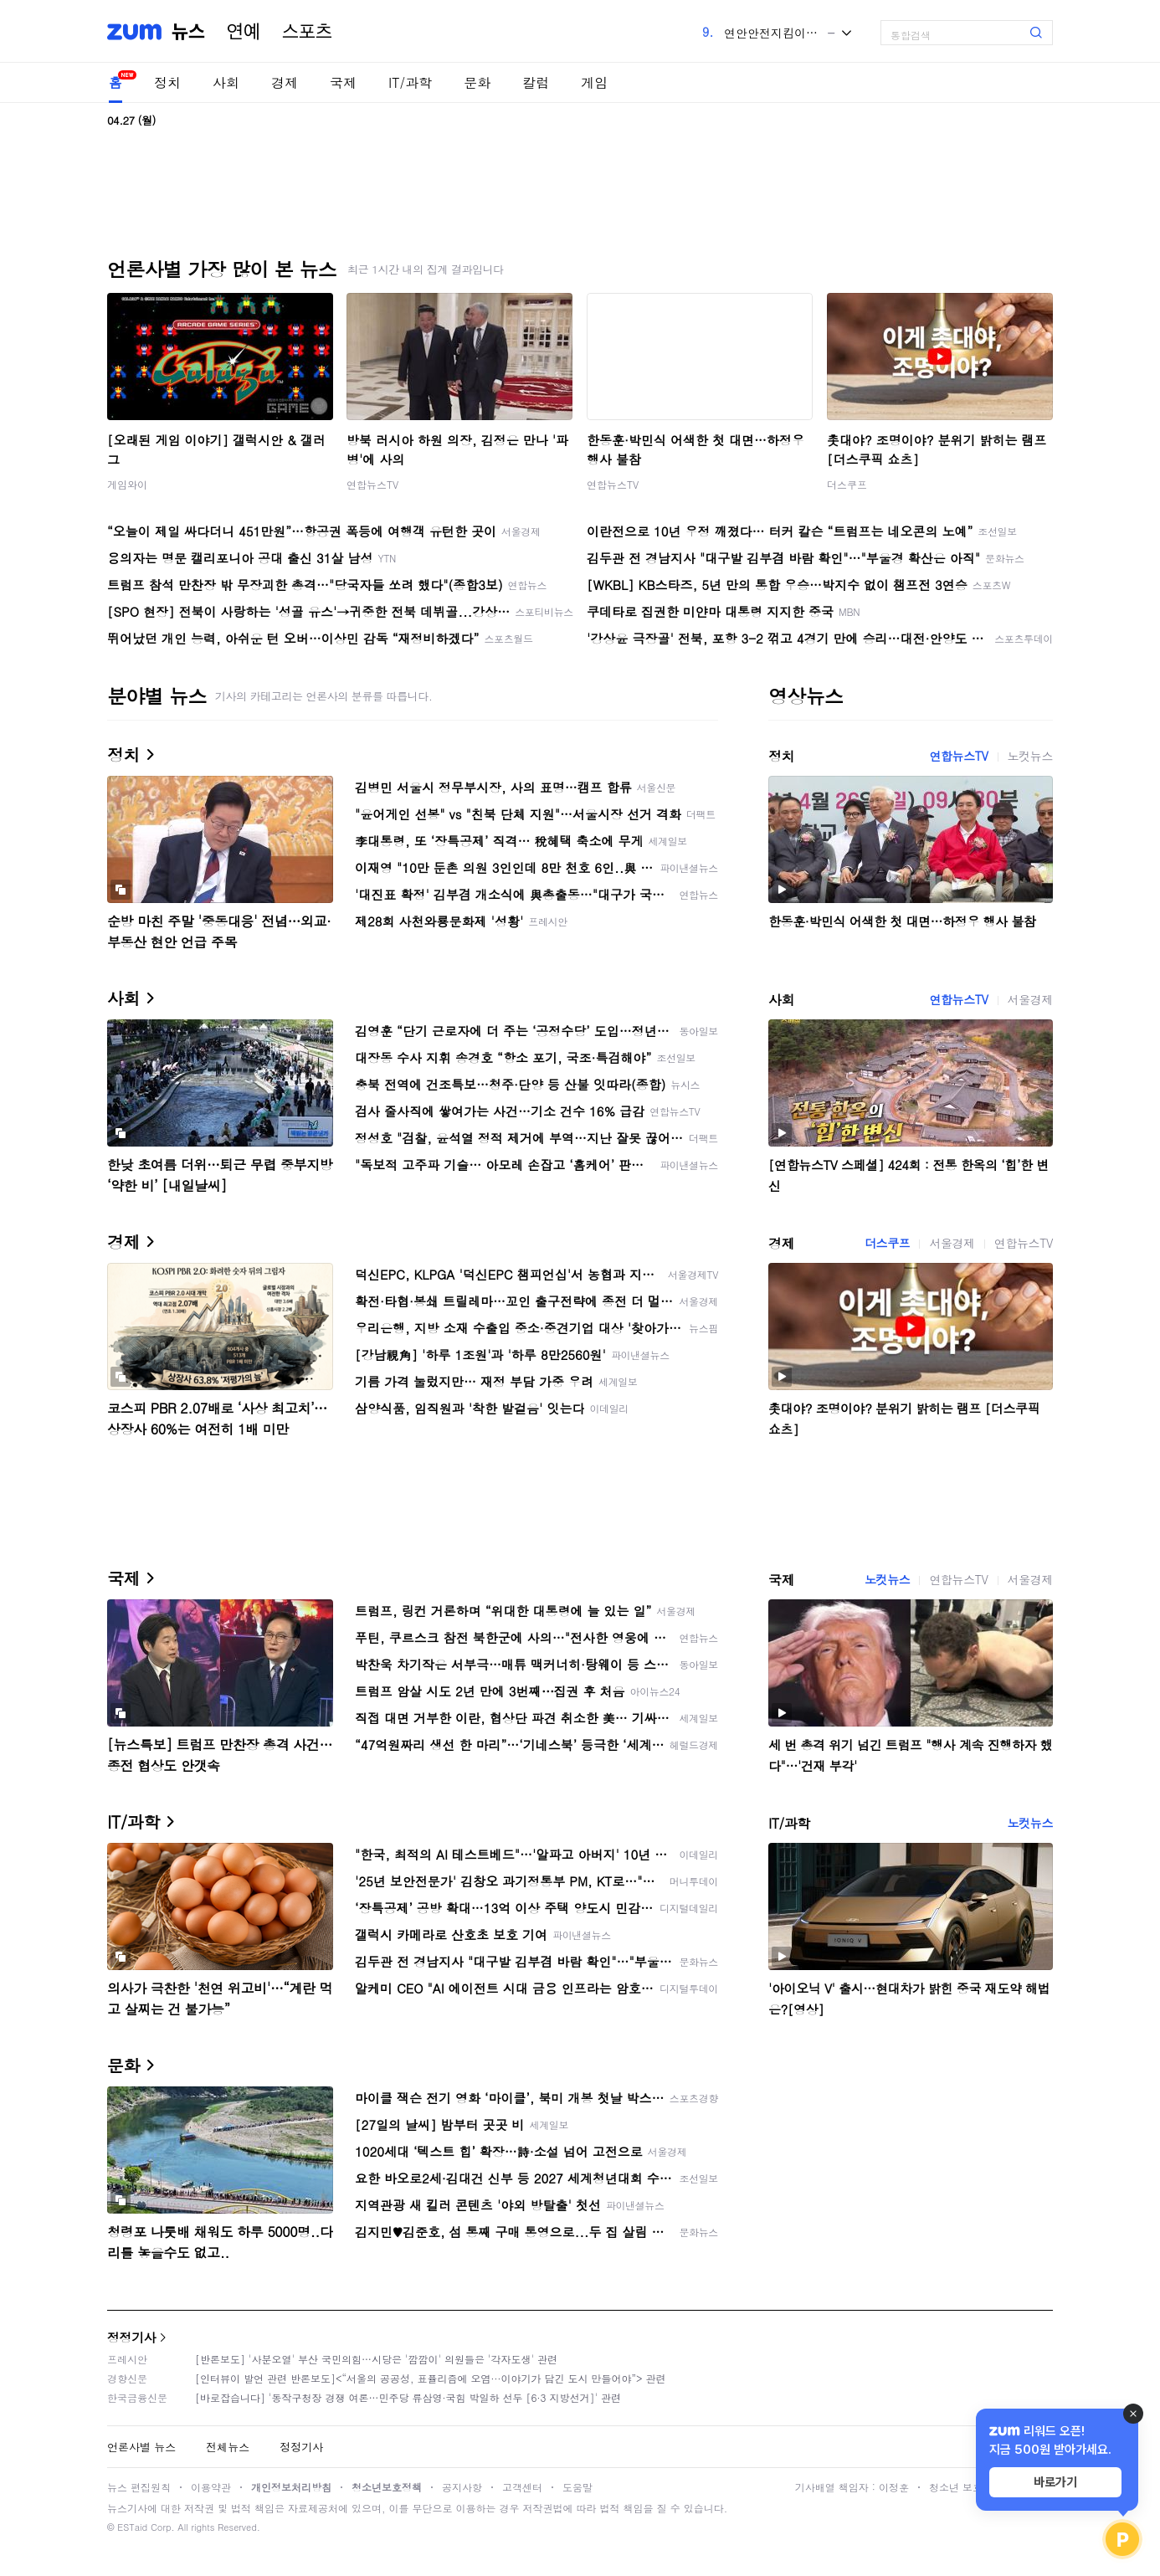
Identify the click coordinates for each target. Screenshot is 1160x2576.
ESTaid (132, 2527)
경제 (284, 82)
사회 (226, 82)
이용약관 (211, 2487)
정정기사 (131, 2337)
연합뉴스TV (372, 484)
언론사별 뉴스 (141, 2447)
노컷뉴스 (1030, 755)
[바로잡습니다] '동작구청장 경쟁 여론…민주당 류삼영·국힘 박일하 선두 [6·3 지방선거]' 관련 (408, 2397)
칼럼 (535, 82)
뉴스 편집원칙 (139, 2487)
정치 (167, 82)
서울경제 (1030, 999)
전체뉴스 (227, 2447)
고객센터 (522, 2487)
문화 (477, 82)
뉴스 (188, 32)
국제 (343, 82)
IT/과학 (410, 82)
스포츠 (307, 32)
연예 (243, 32)
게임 (594, 82)
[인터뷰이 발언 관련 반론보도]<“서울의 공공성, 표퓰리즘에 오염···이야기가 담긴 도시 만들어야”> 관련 (430, 2378)
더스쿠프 (847, 484)
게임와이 (127, 484)
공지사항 (462, 2487)
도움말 (577, 2487)
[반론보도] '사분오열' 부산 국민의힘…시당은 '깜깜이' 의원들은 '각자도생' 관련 (376, 2359)
